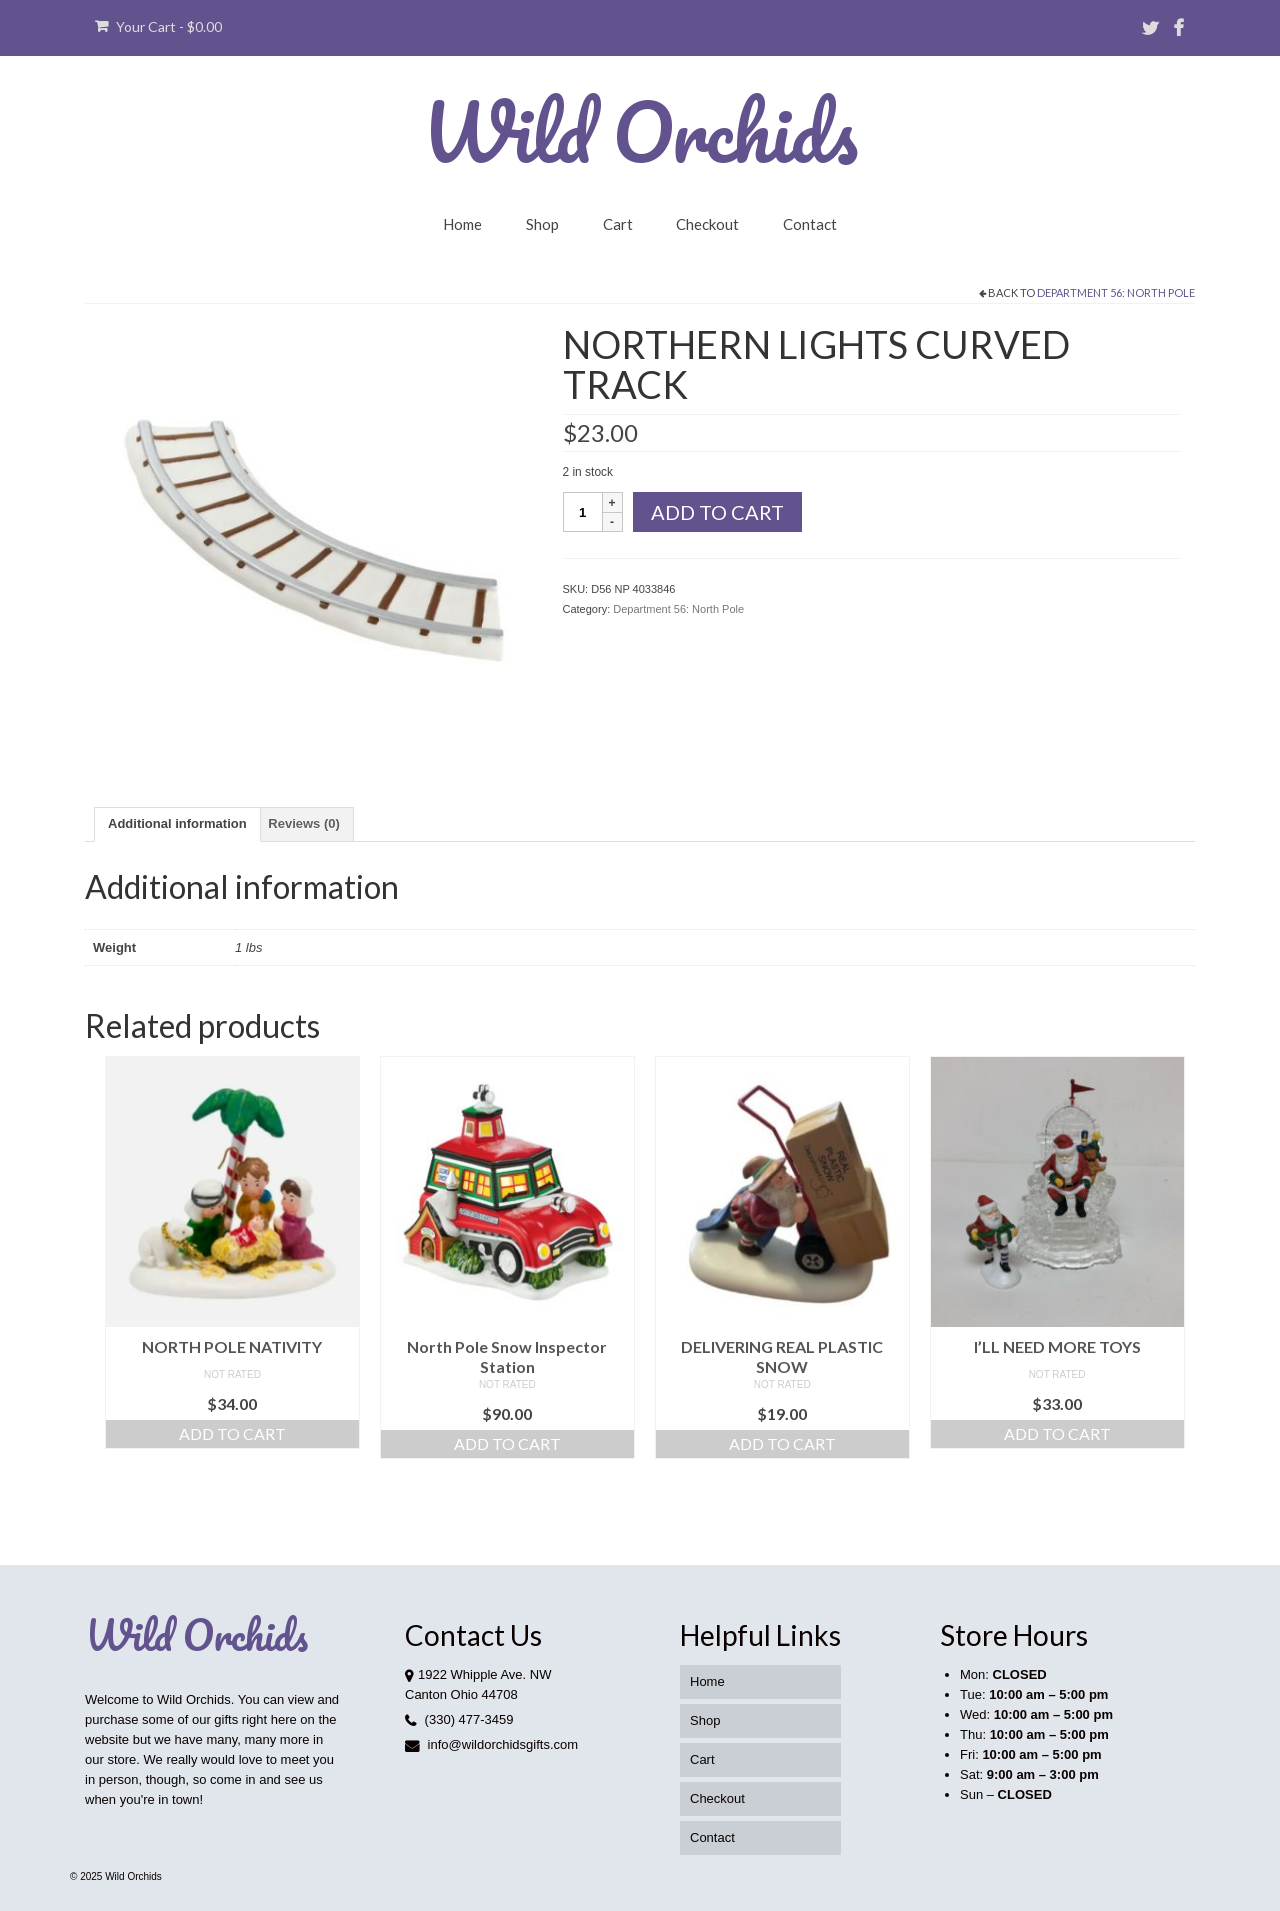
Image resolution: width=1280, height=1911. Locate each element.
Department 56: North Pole (1116, 292)
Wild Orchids (640, 131)
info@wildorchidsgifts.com (491, 1744)
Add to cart (717, 512)
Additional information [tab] (177, 823)
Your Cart (158, 26)
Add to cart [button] (232, 1433)
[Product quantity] (583, 512)
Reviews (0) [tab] (304, 823)
